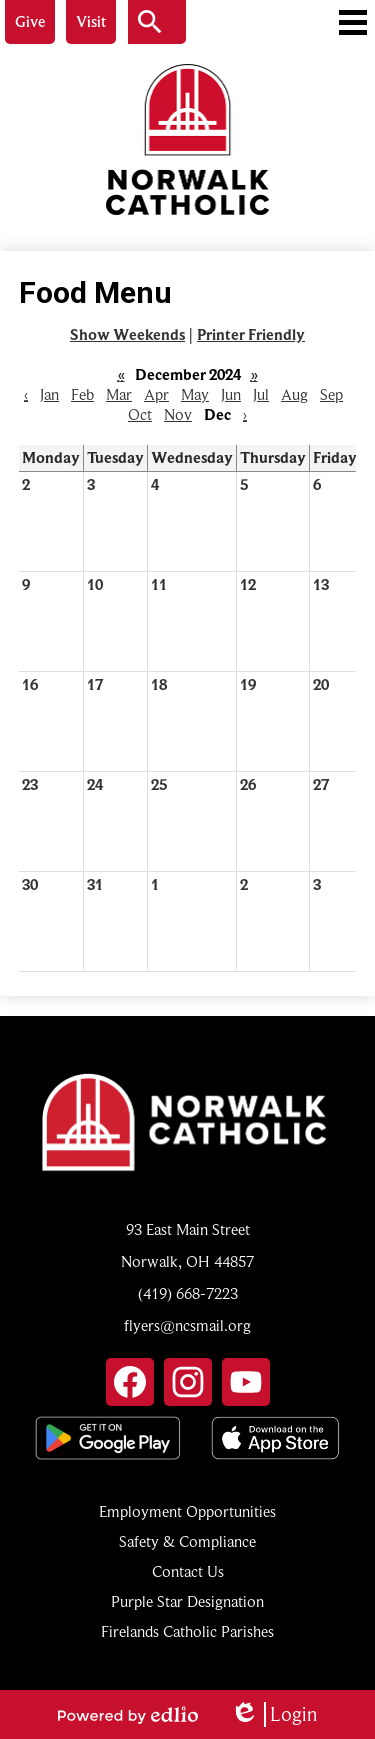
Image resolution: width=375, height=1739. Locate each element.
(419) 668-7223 (188, 1294)
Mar (119, 395)
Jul (261, 395)
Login (273, 1714)
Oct (140, 415)
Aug (294, 395)
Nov (178, 415)
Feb (82, 395)
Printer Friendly (251, 335)
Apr (156, 395)
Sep (331, 395)
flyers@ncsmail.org (187, 1326)
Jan (49, 395)
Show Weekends (127, 335)
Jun (231, 395)
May (195, 395)
